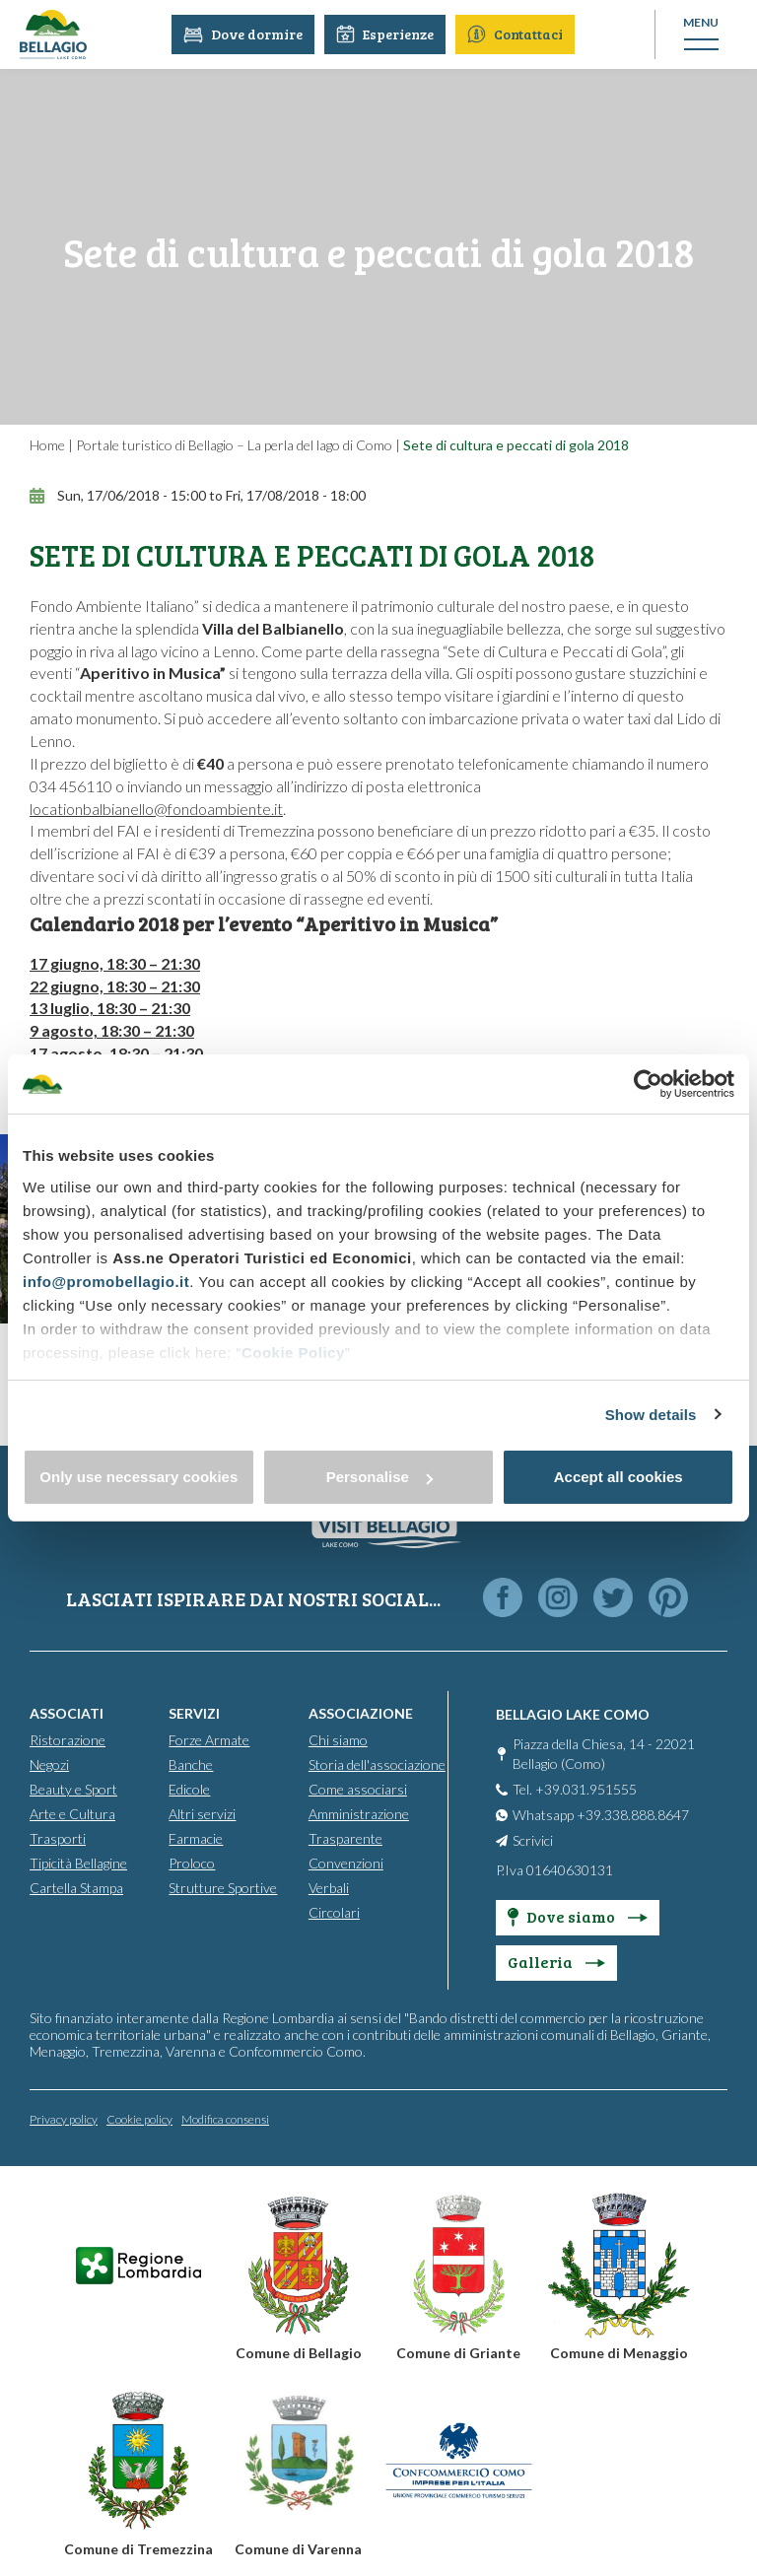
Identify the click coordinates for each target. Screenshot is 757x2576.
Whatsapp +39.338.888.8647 (601, 1813)
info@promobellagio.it (106, 1281)
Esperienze (388, 34)
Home (47, 445)
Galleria (556, 1960)
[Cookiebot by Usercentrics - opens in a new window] (648, 1084)
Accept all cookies (618, 1476)
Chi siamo (338, 1738)
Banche (191, 1763)
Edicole (189, 1788)
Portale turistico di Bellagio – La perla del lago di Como (234, 445)
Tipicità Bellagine (78, 1862)
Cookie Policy (293, 1352)
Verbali (329, 1886)
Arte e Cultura (72, 1812)
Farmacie (196, 1837)
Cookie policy (139, 2118)
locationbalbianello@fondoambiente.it (156, 808)
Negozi (49, 1763)
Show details (651, 1414)
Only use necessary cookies (138, 1476)
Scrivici (533, 1839)
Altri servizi (202, 1812)
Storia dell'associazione (377, 1763)
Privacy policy (64, 2118)
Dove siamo (578, 1915)
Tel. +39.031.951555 (575, 1788)
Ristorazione (67, 1738)
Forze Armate (209, 1738)
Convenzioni (346, 1862)
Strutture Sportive (223, 1886)
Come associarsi (358, 1788)
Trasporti (58, 1837)
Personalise (379, 1476)
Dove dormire (246, 34)
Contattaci (518, 34)
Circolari (334, 1911)
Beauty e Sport (73, 1788)
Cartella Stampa (76, 1886)
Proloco (192, 1862)
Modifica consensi (225, 2118)
